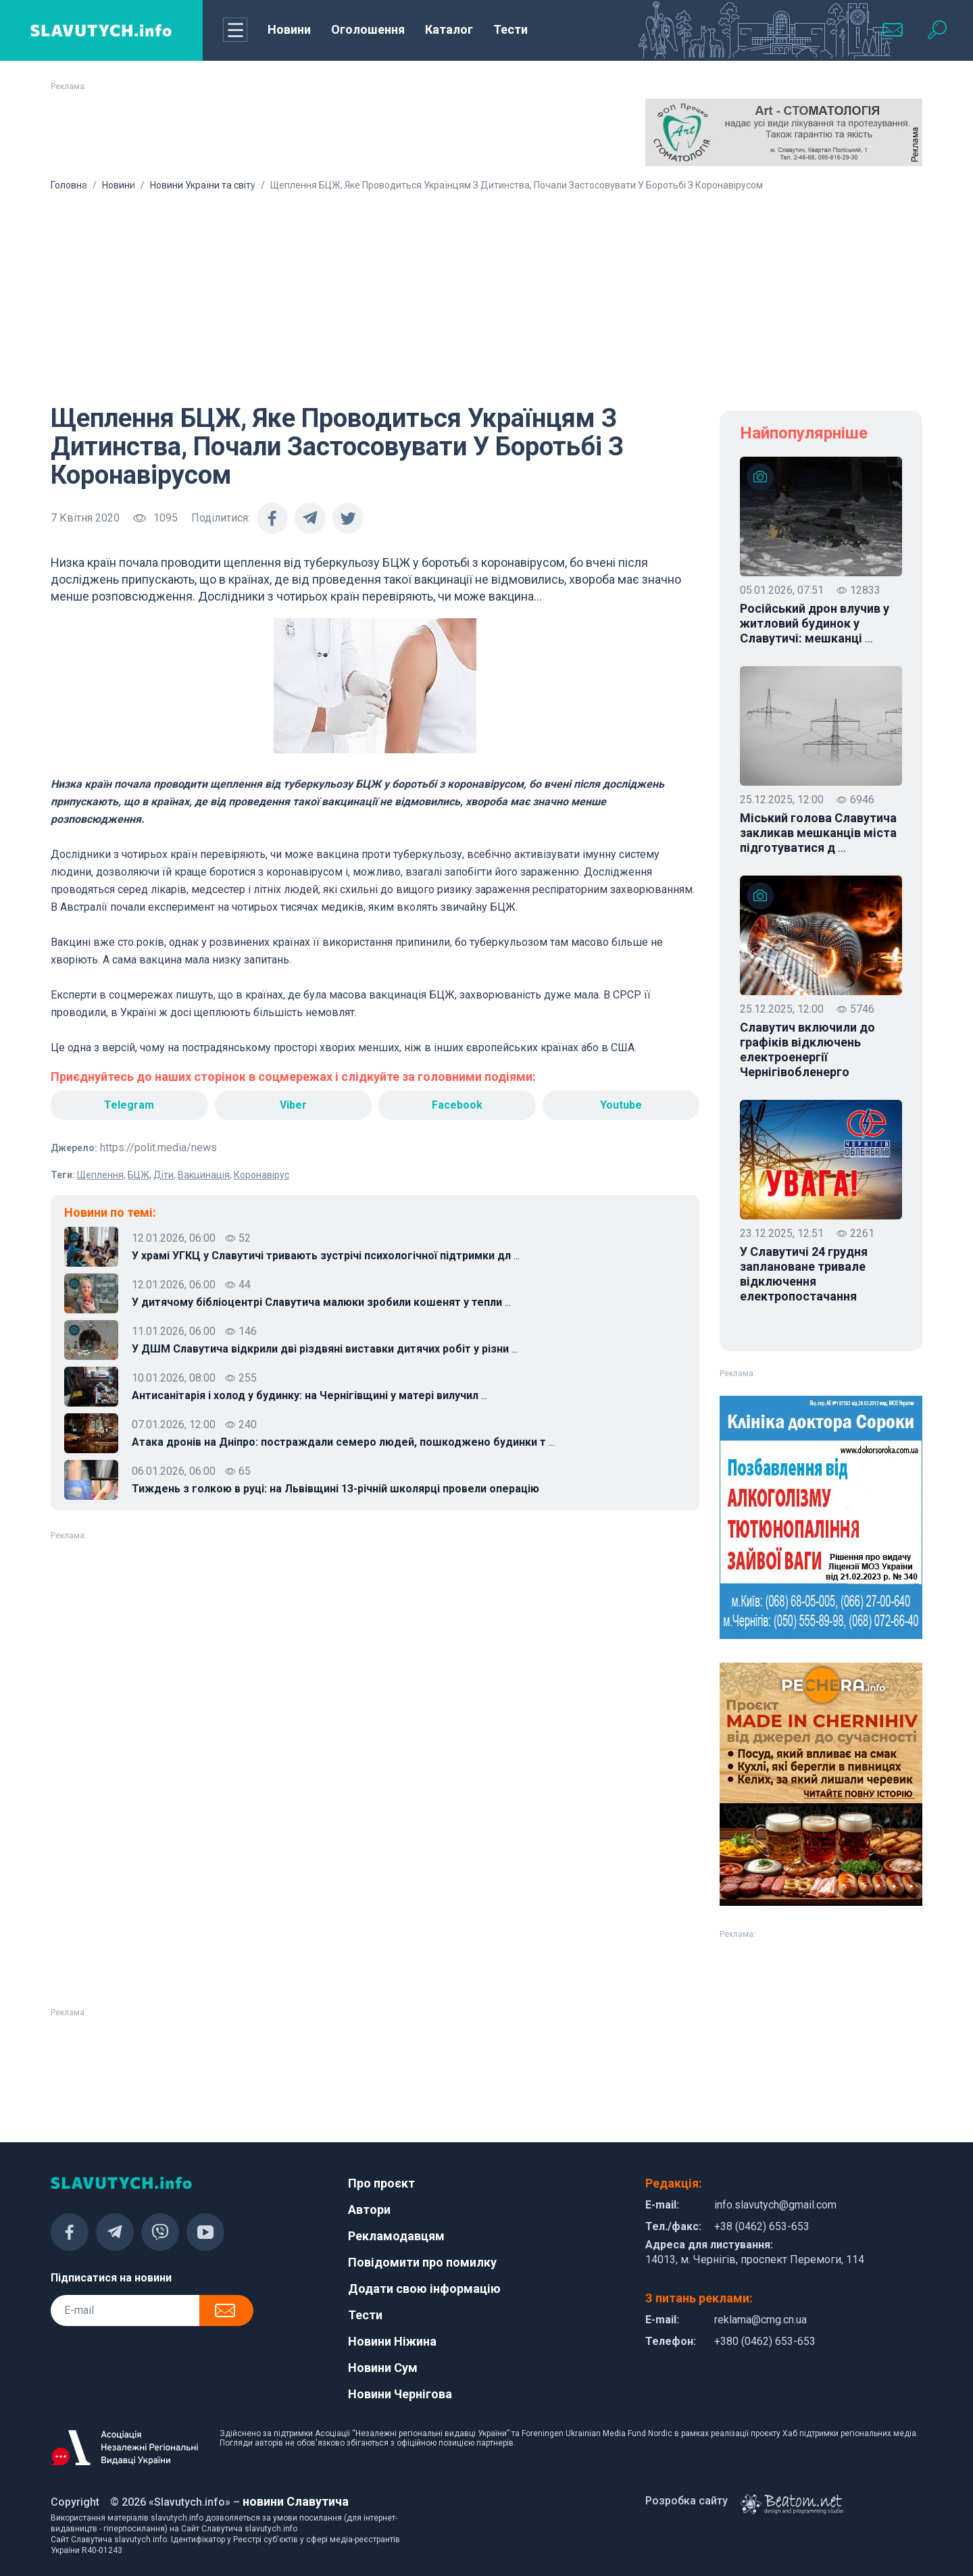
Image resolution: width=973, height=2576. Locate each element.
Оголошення (368, 29)
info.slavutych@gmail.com (775, 2204)
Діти (163, 1174)
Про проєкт (381, 2183)
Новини (289, 29)
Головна (69, 185)
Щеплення (100, 1174)
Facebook (457, 1104)
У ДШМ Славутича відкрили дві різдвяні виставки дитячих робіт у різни (325, 1349)
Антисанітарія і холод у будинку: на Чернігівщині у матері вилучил (309, 1396)
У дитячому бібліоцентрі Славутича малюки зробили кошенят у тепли (321, 1302)
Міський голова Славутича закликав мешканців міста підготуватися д (818, 833)
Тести (510, 29)
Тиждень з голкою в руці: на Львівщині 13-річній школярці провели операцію (335, 1488)
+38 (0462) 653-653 (761, 2226)
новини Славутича (296, 2501)
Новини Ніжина (392, 2341)
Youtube (621, 1104)
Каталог (449, 29)
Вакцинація (204, 1174)
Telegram (129, 1104)
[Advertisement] (486, 292)
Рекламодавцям (396, 2236)
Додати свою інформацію (424, 2288)
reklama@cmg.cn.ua (760, 2319)
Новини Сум (383, 2367)
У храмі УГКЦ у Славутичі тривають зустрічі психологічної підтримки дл (326, 1256)
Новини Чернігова (400, 2394)
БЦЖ (138, 1174)
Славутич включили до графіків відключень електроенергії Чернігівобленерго (807, 1049)
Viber (293, 1104)
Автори (369, 2209)
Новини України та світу (202, 185)
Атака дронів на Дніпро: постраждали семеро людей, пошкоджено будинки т (343, 1442)
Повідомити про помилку (422, 2262)
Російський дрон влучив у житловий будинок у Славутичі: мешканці (814, 623)
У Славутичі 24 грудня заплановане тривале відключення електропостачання (804, 1273)
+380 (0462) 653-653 (765, 2341)
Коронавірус (261, 1174)
